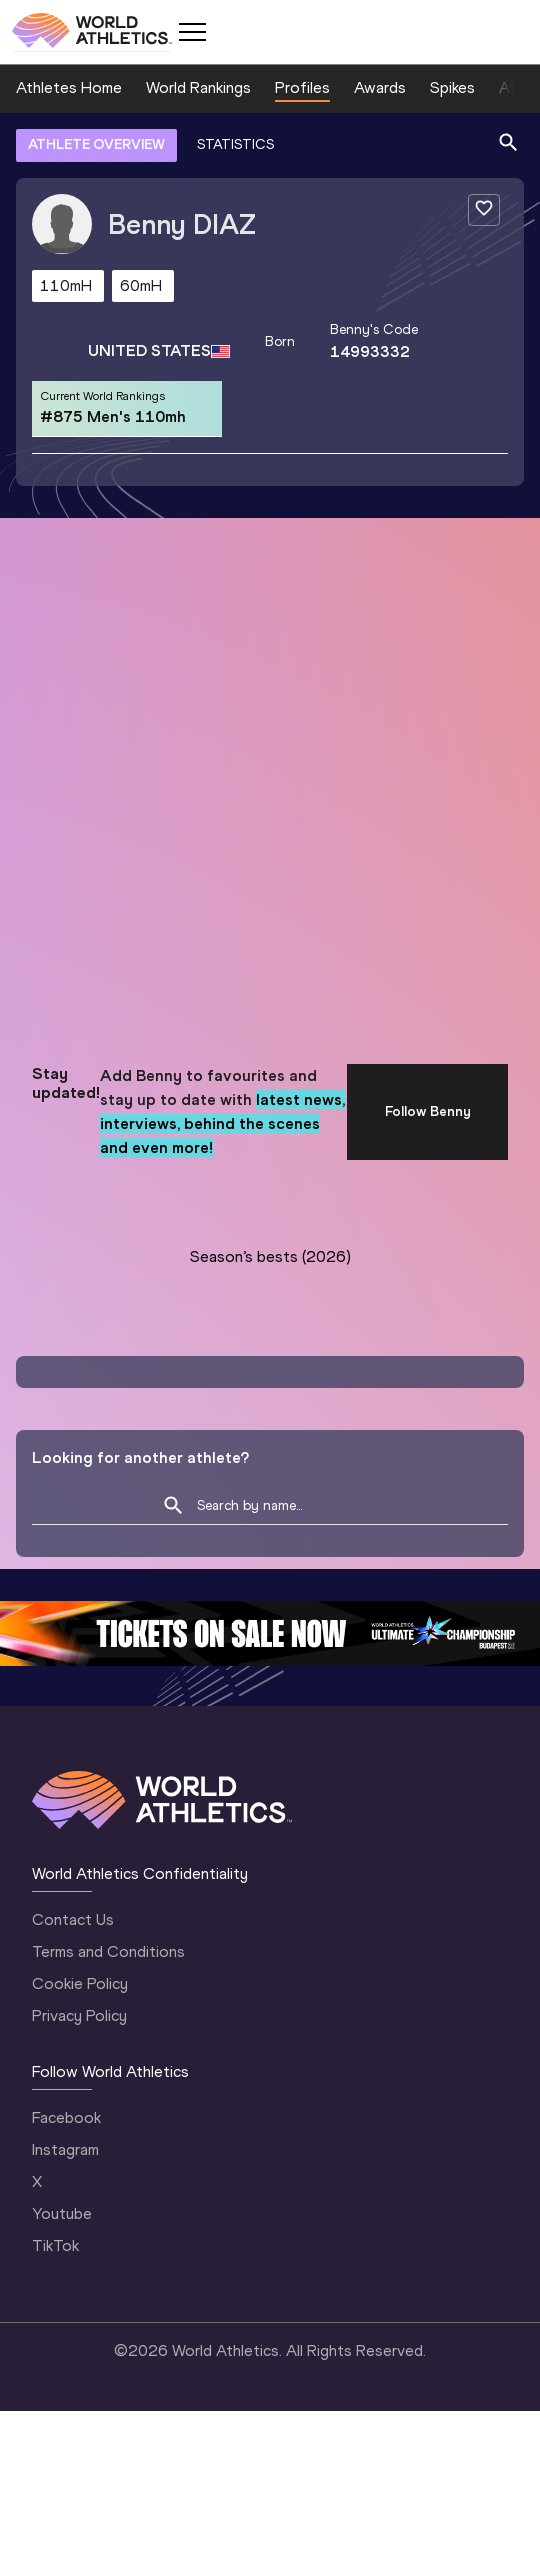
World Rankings (198, 87)
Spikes (452, 87)
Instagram (65, 2149)
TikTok (55, 2245)
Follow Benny (428, 1111)
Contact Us (73, 1919)
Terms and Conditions (108, 1951)
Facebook (66, 2117)
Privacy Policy (79, 2015)
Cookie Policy (80, 1983)
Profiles (302, 87)
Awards (380, 87)
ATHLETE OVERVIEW (96, 144)
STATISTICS (235, 144)
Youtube (62, 2213)
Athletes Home (69, 87)
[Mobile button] (192, 32)
